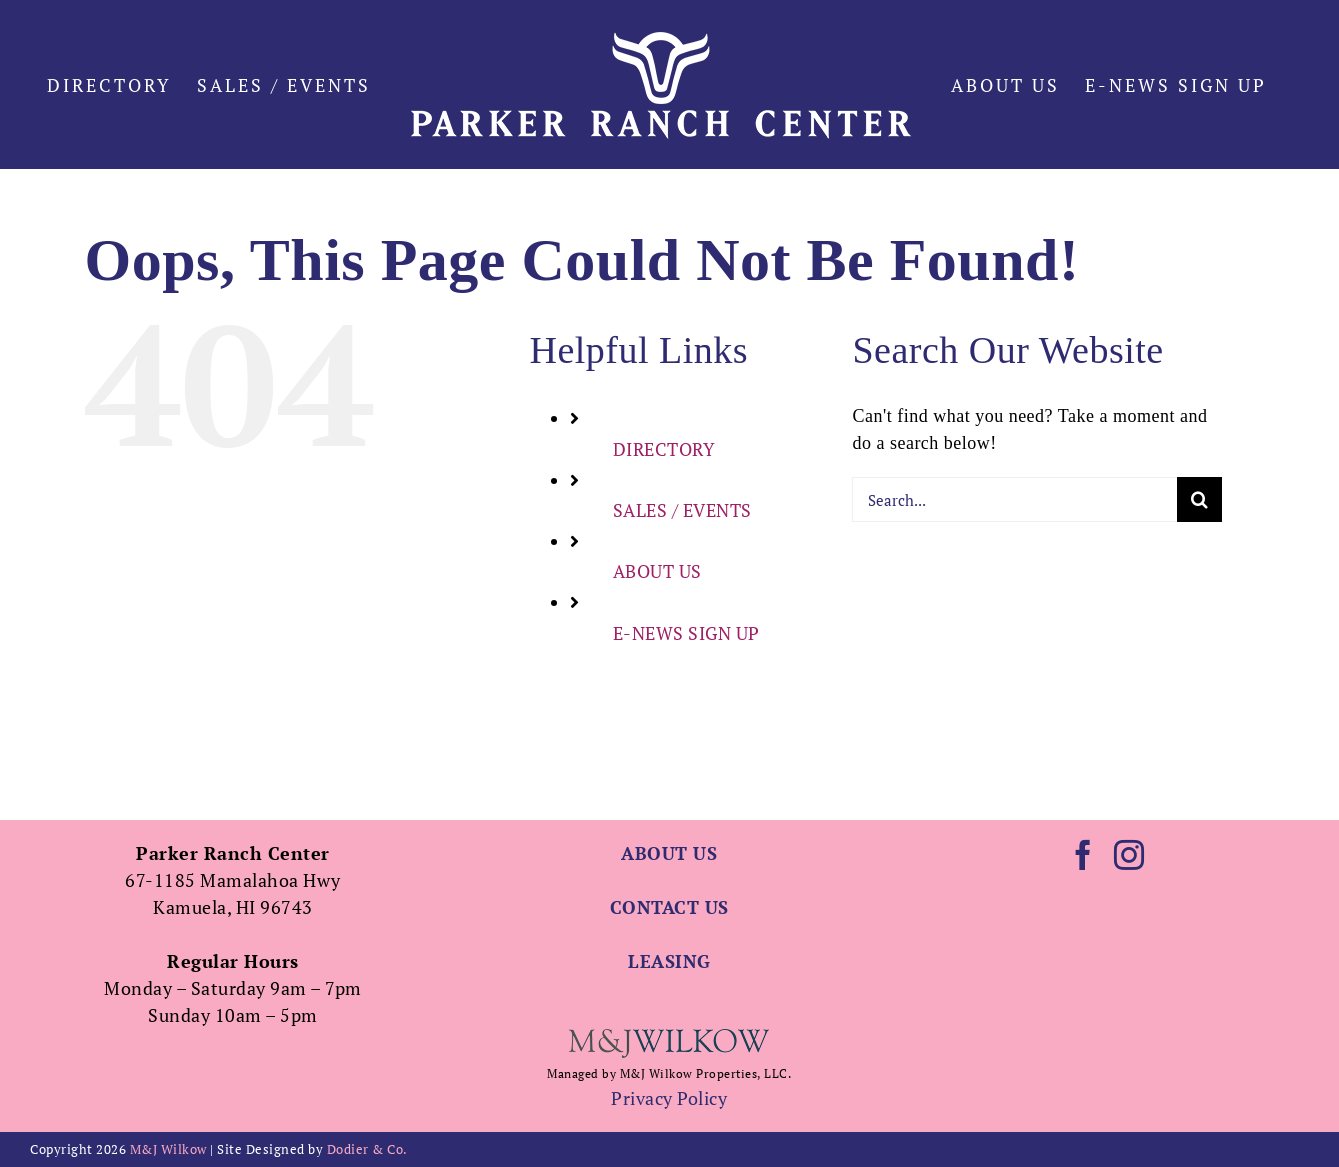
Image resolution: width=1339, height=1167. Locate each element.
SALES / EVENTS (682, 600)
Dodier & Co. (367, 1149)
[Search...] (1014, 589)
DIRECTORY (664, 539)
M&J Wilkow (168, 1149)
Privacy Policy (669, 1098)
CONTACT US (669, 907)
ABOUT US (657, 661)
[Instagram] (1129, 855)
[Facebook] (1083, 855)
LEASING (669, 961)
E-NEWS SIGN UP (686, 723)
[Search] (1199, 589)
